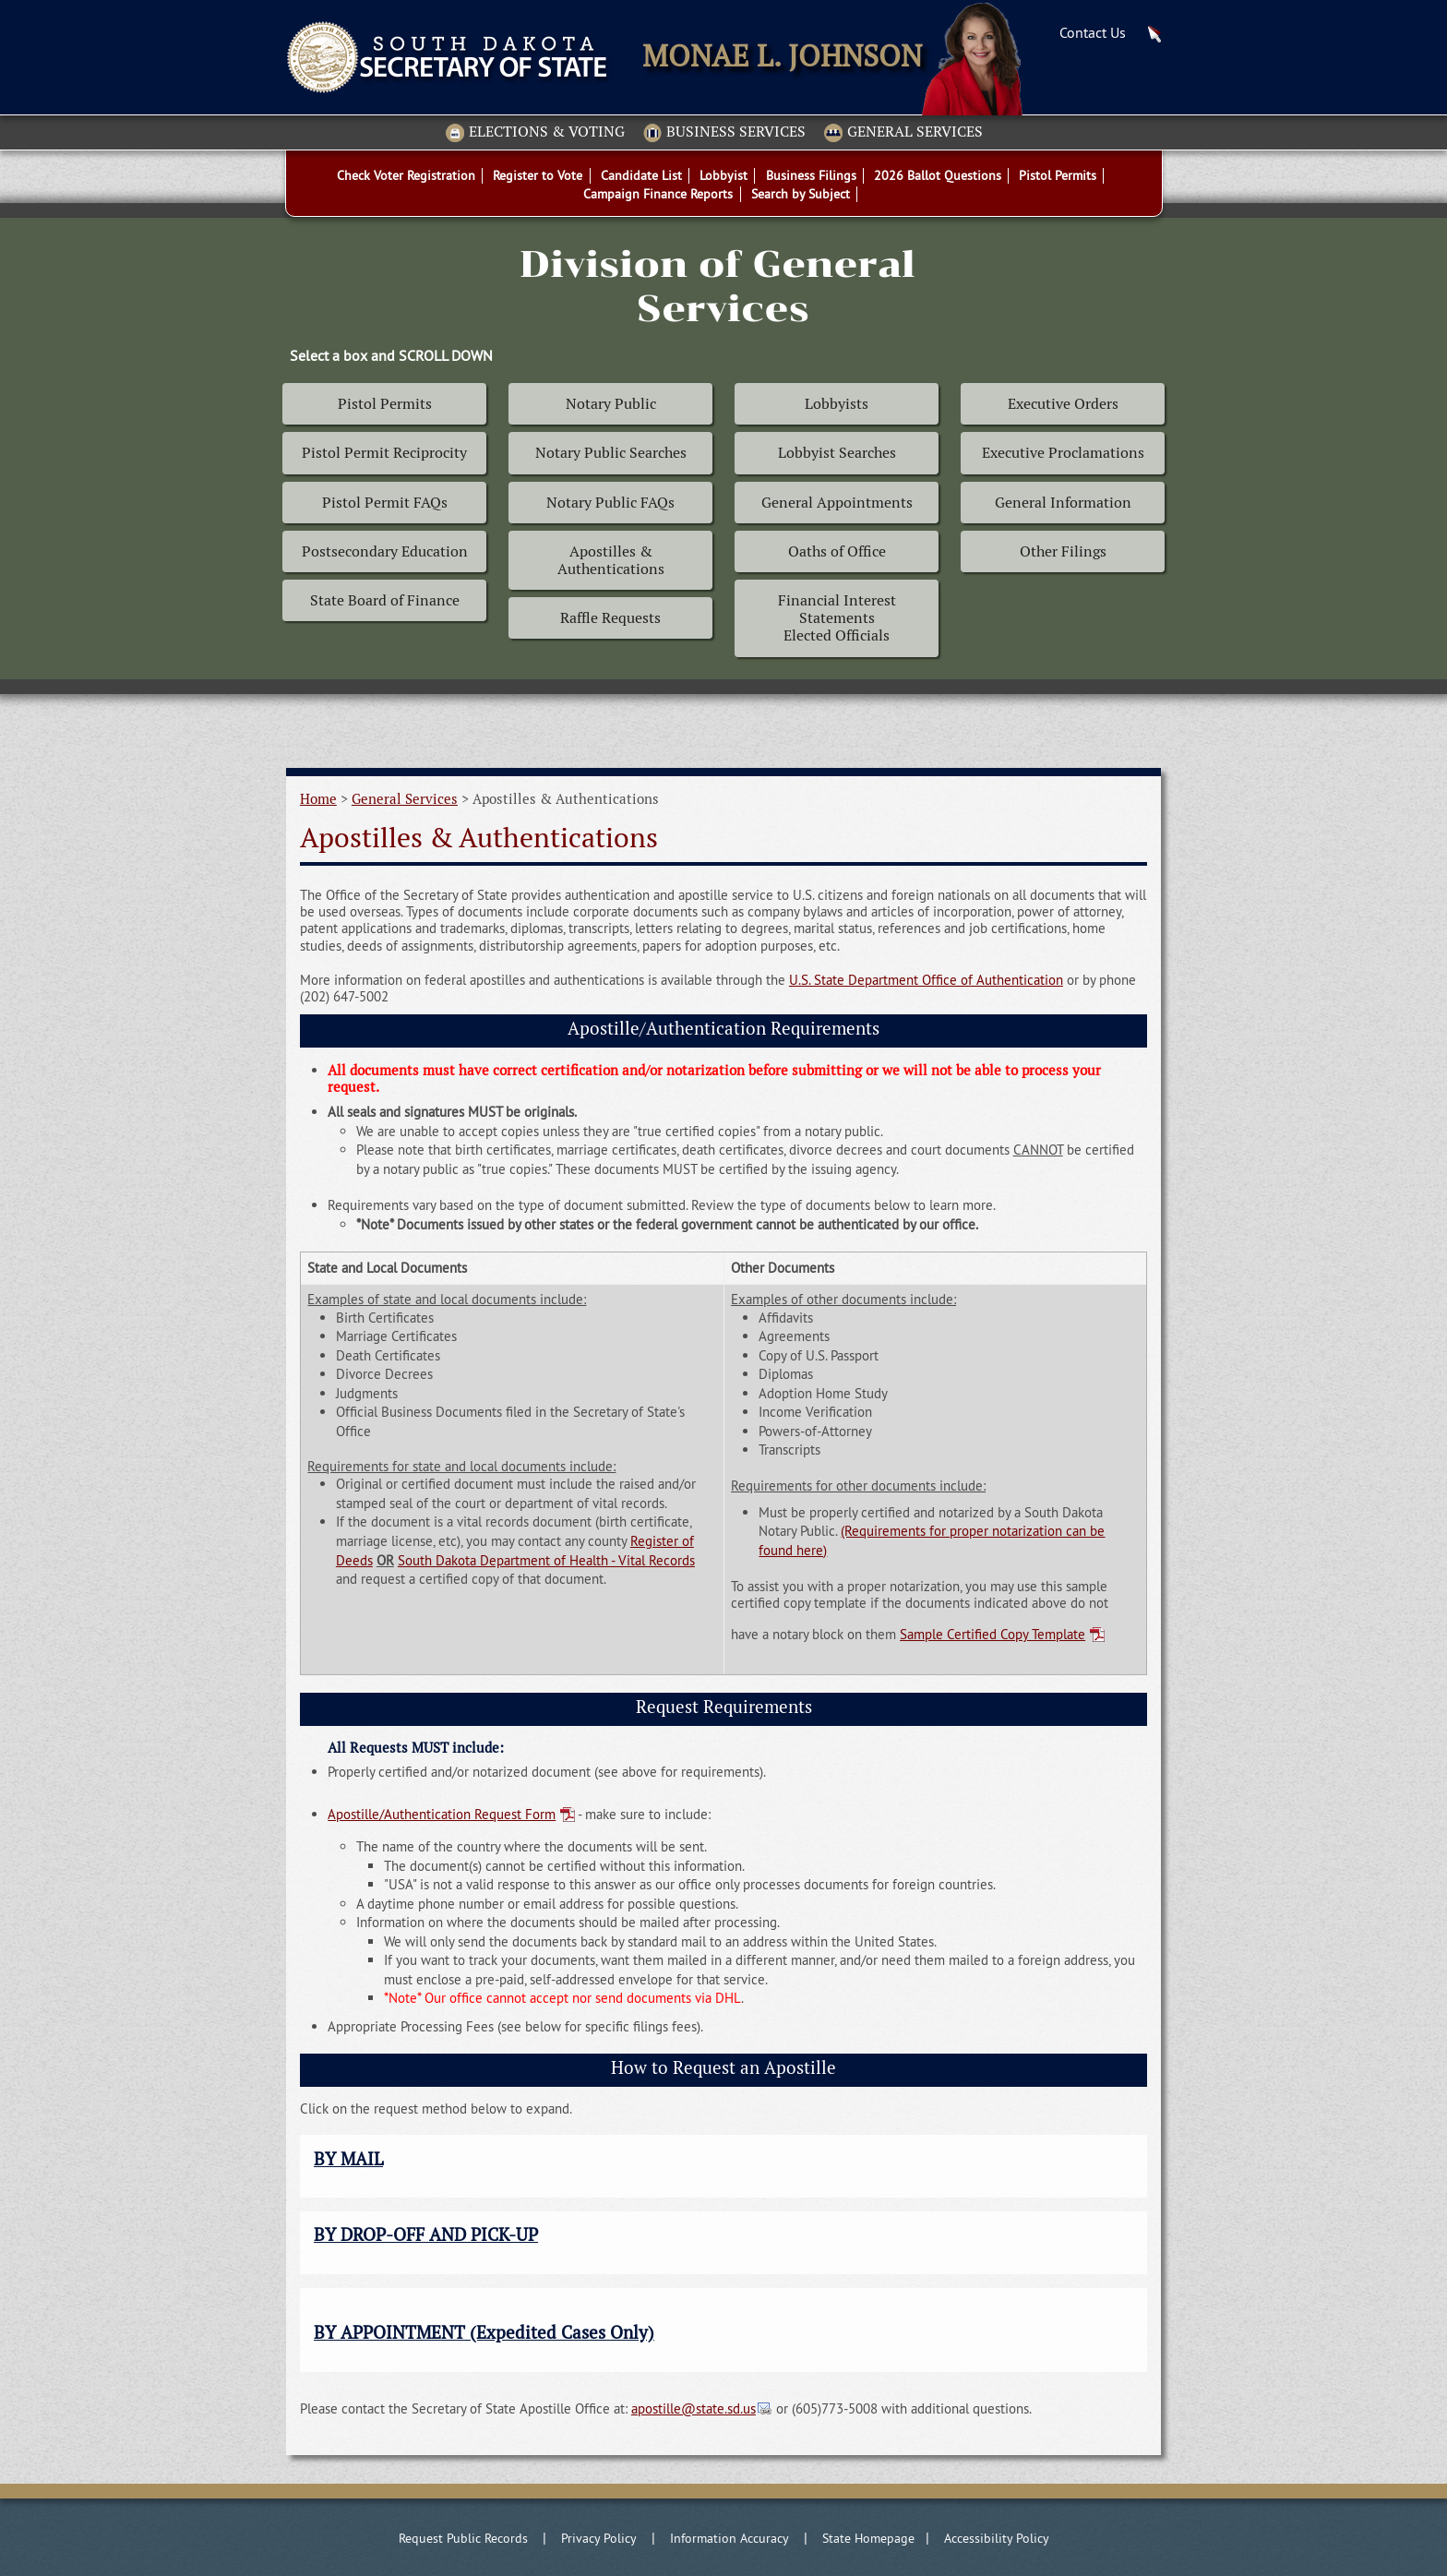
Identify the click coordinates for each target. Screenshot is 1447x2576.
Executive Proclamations (1063, 452)
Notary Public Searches (611, 452)
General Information (1063, 502)
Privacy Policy (599, 2538)
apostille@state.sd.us (693, 2408)
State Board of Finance (385, 600)
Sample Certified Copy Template (992, 1634)
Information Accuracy (729, 2538)
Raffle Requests (610, 618)
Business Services (724, 133)
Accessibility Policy (996, 2538)
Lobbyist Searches (837, 452)
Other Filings (1063, 551)
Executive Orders (1063, 403)
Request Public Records (463, 2538)
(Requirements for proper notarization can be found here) (932, 1540)
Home (318, 799)
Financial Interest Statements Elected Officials (837, 618)
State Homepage (868, 2538)
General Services (903, 133)
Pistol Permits (385, 403)
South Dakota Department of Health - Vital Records (546, 1560)
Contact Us (1092, 32)
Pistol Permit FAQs (385, 502)
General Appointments (837, 502)
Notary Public (611, 403)
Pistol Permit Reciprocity (384, 452)
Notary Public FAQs (610, 502)
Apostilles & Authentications (610, 560)
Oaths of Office (837, 551)
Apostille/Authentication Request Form (442, 1814)
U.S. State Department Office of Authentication (926, 979)
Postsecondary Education (385, 551)
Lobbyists (836, 403)
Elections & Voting (535, 133)
